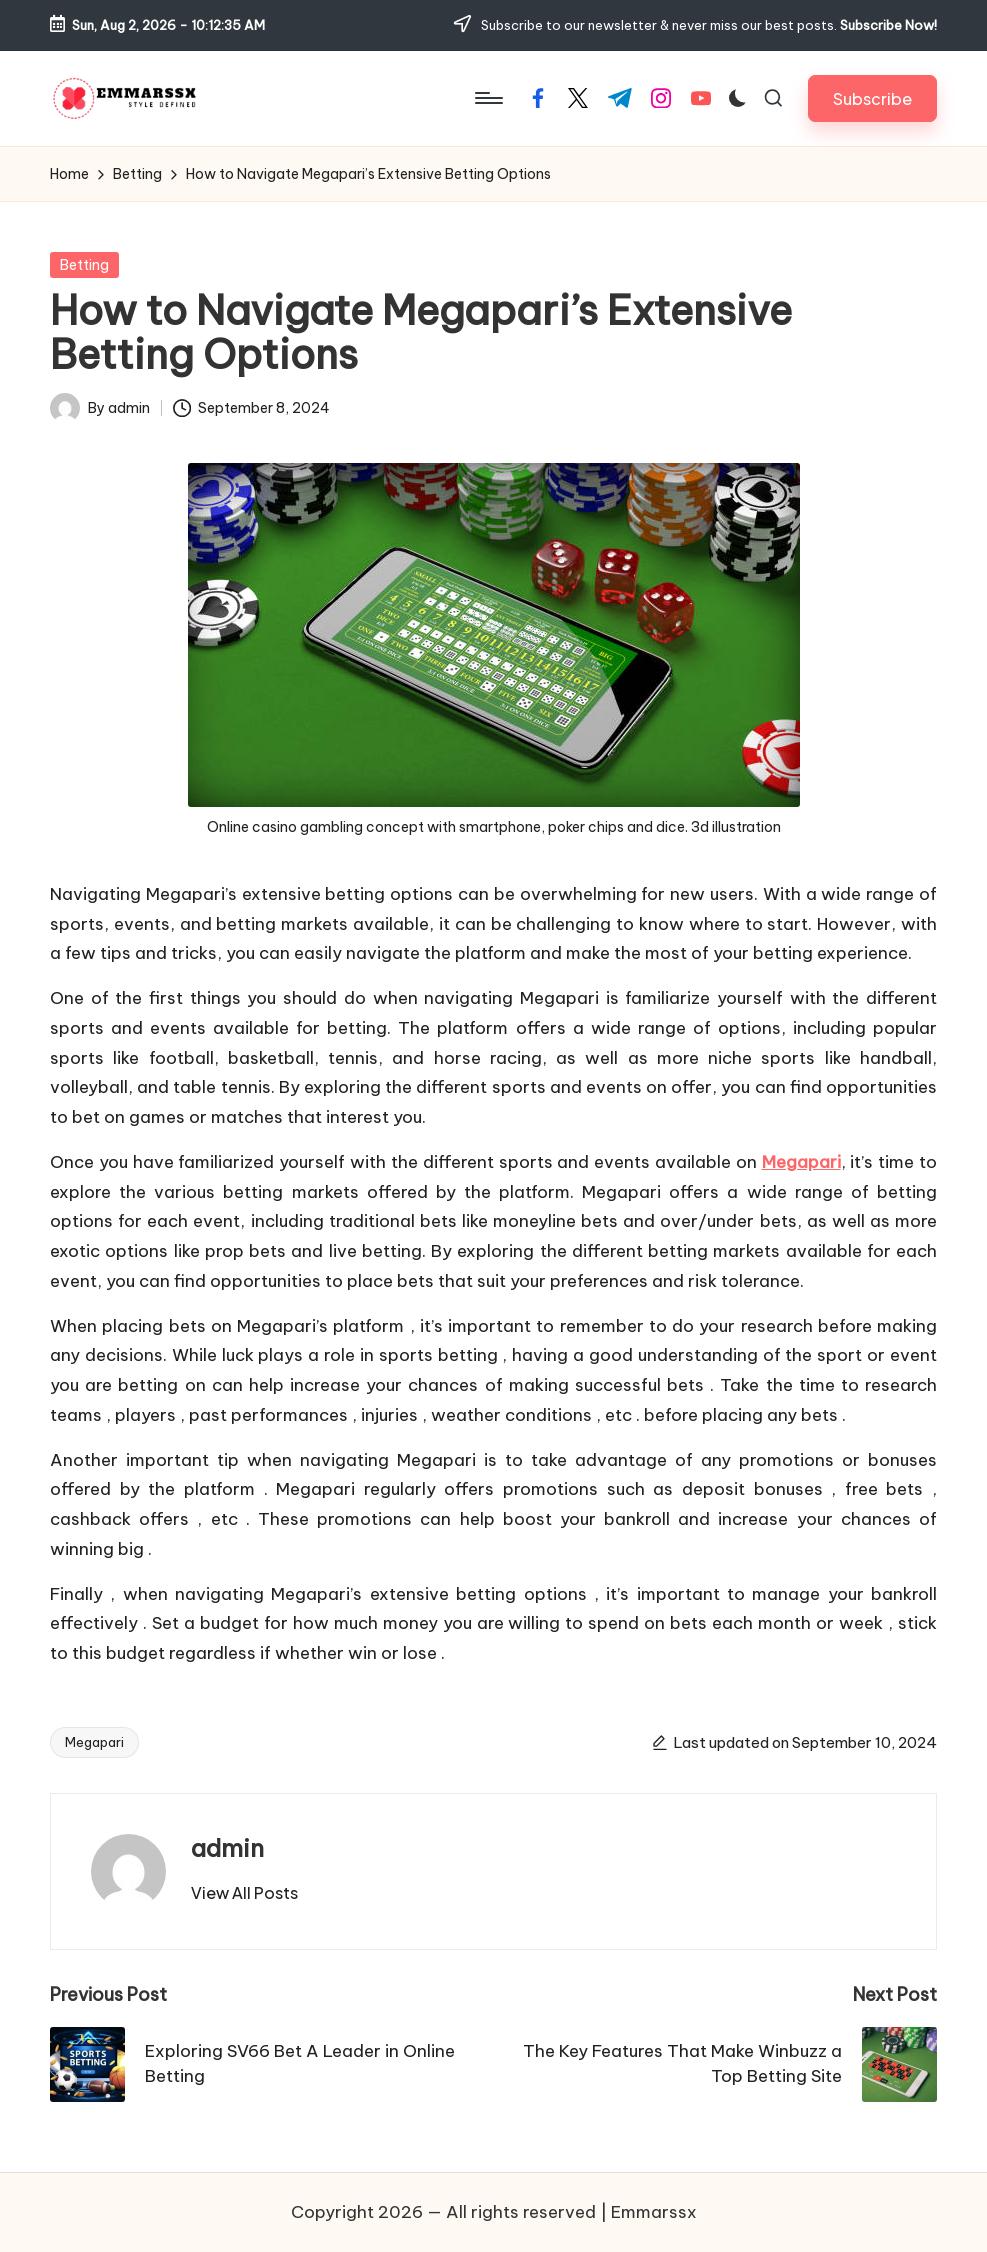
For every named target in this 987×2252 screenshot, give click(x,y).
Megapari (801, 1162)
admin (227, 1848)
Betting (84, 265)
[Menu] (487, 98)
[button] (872, 98)
